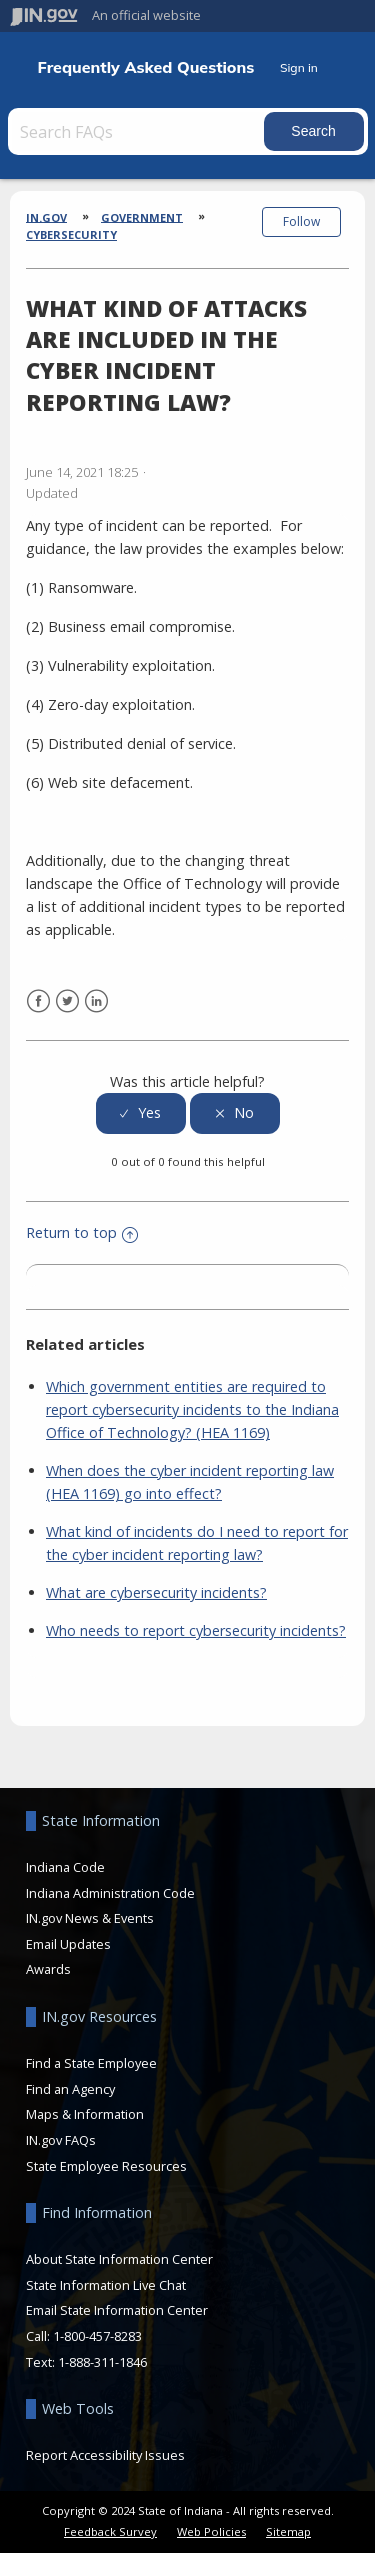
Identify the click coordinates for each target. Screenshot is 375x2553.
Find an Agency (70, 2089)
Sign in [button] (299, 67)
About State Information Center (119, 2259)
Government (142, 216)
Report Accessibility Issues (105, 2455)
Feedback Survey (110, 2531)
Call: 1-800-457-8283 (84, 2336)
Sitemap (288, 2531)
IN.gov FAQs (61, 2140)
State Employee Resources (106, 2166)
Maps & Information (85, 2114)
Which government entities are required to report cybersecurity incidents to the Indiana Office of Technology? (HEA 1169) (192, 1409)
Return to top (82, 1232)
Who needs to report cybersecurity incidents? (196, 1630)
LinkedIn (96, 1001)
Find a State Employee (91, 2063)
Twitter (67, 1001)
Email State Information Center (117, 2310)
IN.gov (46, 216)
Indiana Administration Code (110, 1893)
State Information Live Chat (106, 2285)
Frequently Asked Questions (146, 67)
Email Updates (68, 1944)
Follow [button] (301, 221)
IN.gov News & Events (90, 1918)
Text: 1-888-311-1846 (86, 2362)
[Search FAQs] (138, 131)
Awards (48, 1969)
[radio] (141, 1113)
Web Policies (211, 2531)
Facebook (38, 1001)
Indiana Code (65, 1867)
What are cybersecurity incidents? (156, 1592)
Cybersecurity (71, 234)
